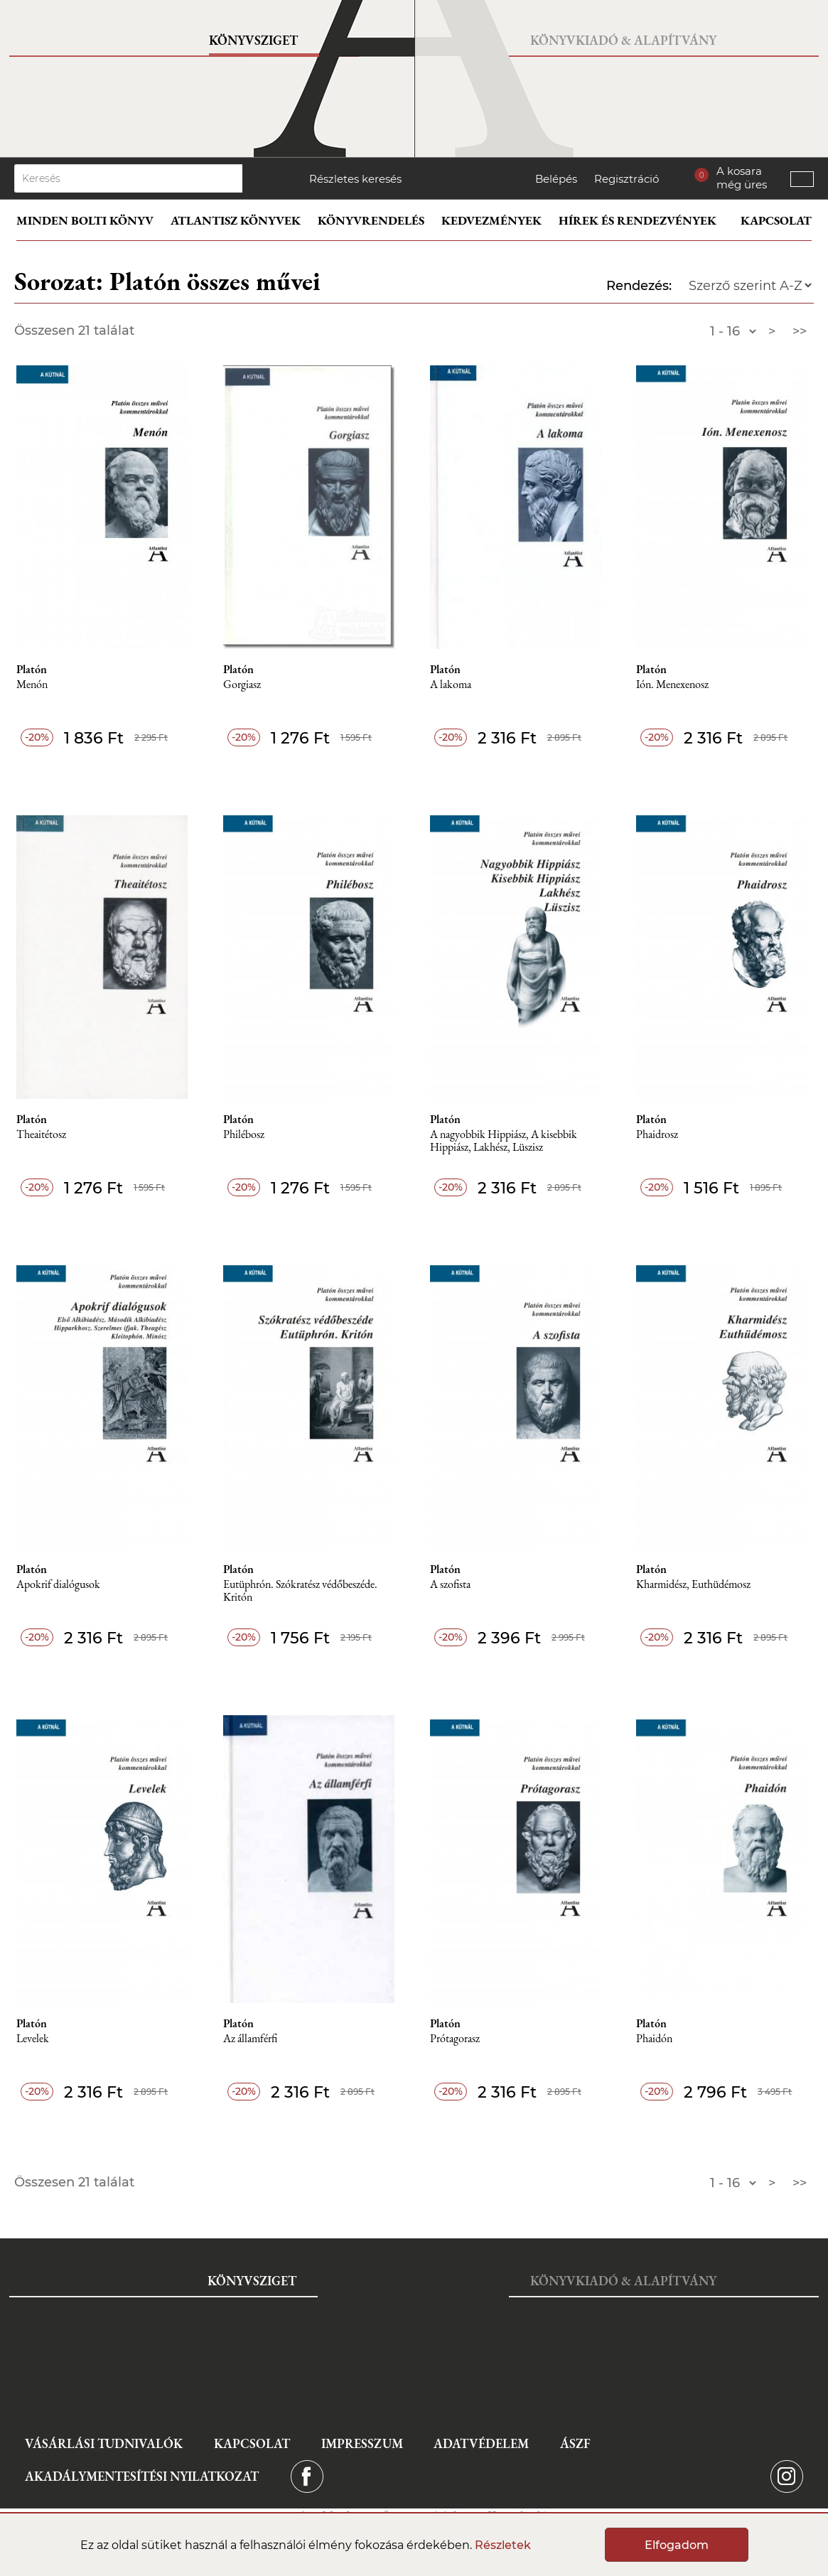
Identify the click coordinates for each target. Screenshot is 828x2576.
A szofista (450, 1585)
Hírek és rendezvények (637, 220)
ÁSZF (575, 2443)
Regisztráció (626, 179)
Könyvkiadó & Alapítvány (623, 40)
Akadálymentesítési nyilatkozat (142, 2476)
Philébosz (243, 1135)
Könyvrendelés (371, 220)
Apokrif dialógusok (58, 1585)
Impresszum (362, 2443)
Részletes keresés (355, 179)
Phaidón (654, 2039)
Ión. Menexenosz (672, 685)
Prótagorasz (455, 2039)
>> (799, 331)
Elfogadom (677, 2545)
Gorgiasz (242, 685)
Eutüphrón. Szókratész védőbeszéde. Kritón (300, 1591)
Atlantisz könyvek (236, 220)
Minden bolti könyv (85, 220)
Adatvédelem (481, 2443)
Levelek (32, 2039)
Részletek (503, 2545)
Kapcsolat (776, 220)
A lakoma (450, 685)
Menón (32, 685)
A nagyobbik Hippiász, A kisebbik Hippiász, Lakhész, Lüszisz (503, 1141)
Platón (31, 669)
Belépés (556, 179)
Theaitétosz (41, 1135)
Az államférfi (250, 2039)
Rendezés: (639, 286)
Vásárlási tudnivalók (104, 2443)
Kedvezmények (491, 220)
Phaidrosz (657, 1135)
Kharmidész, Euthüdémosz (693, 1585)
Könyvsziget (253, 40)
